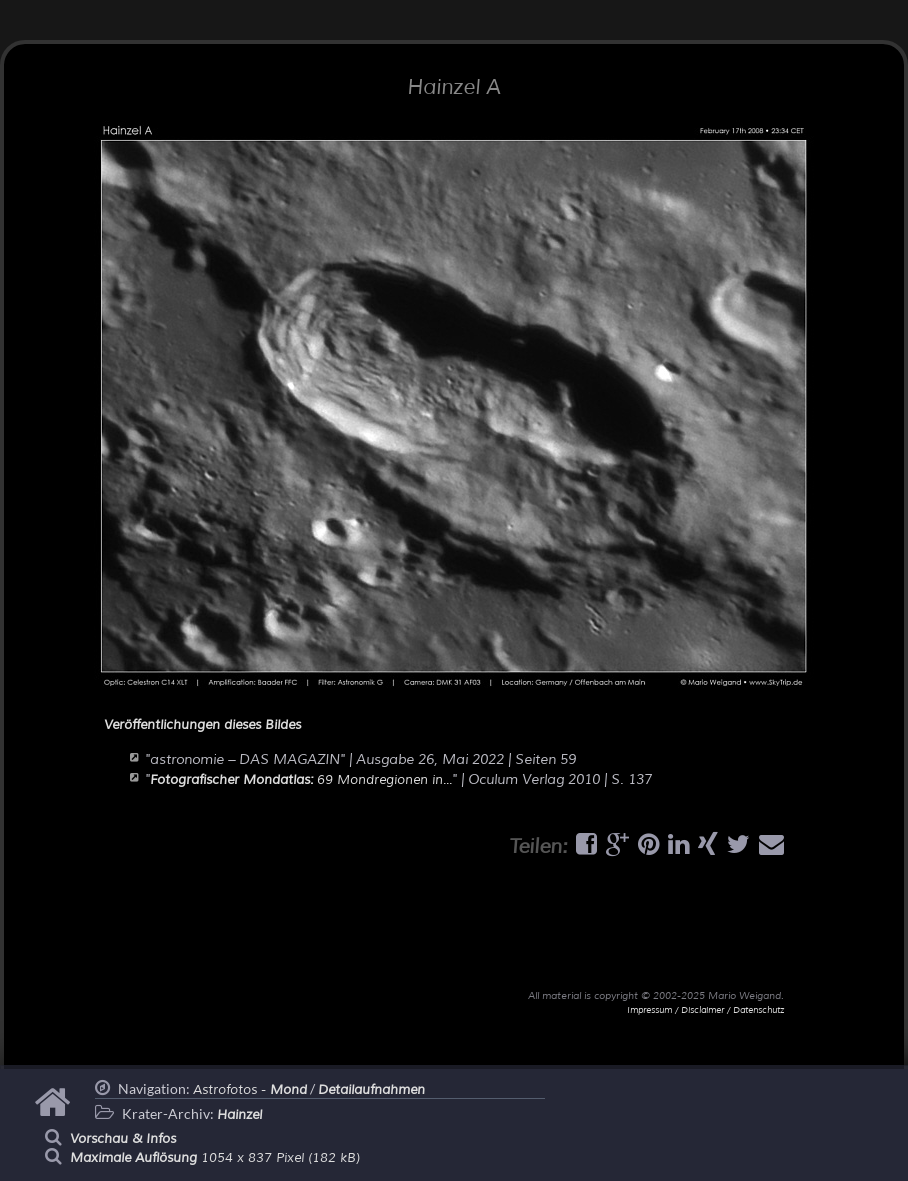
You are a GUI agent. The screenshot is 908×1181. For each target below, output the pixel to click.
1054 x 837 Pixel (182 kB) (215, 1158)
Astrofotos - (250, 1090)
